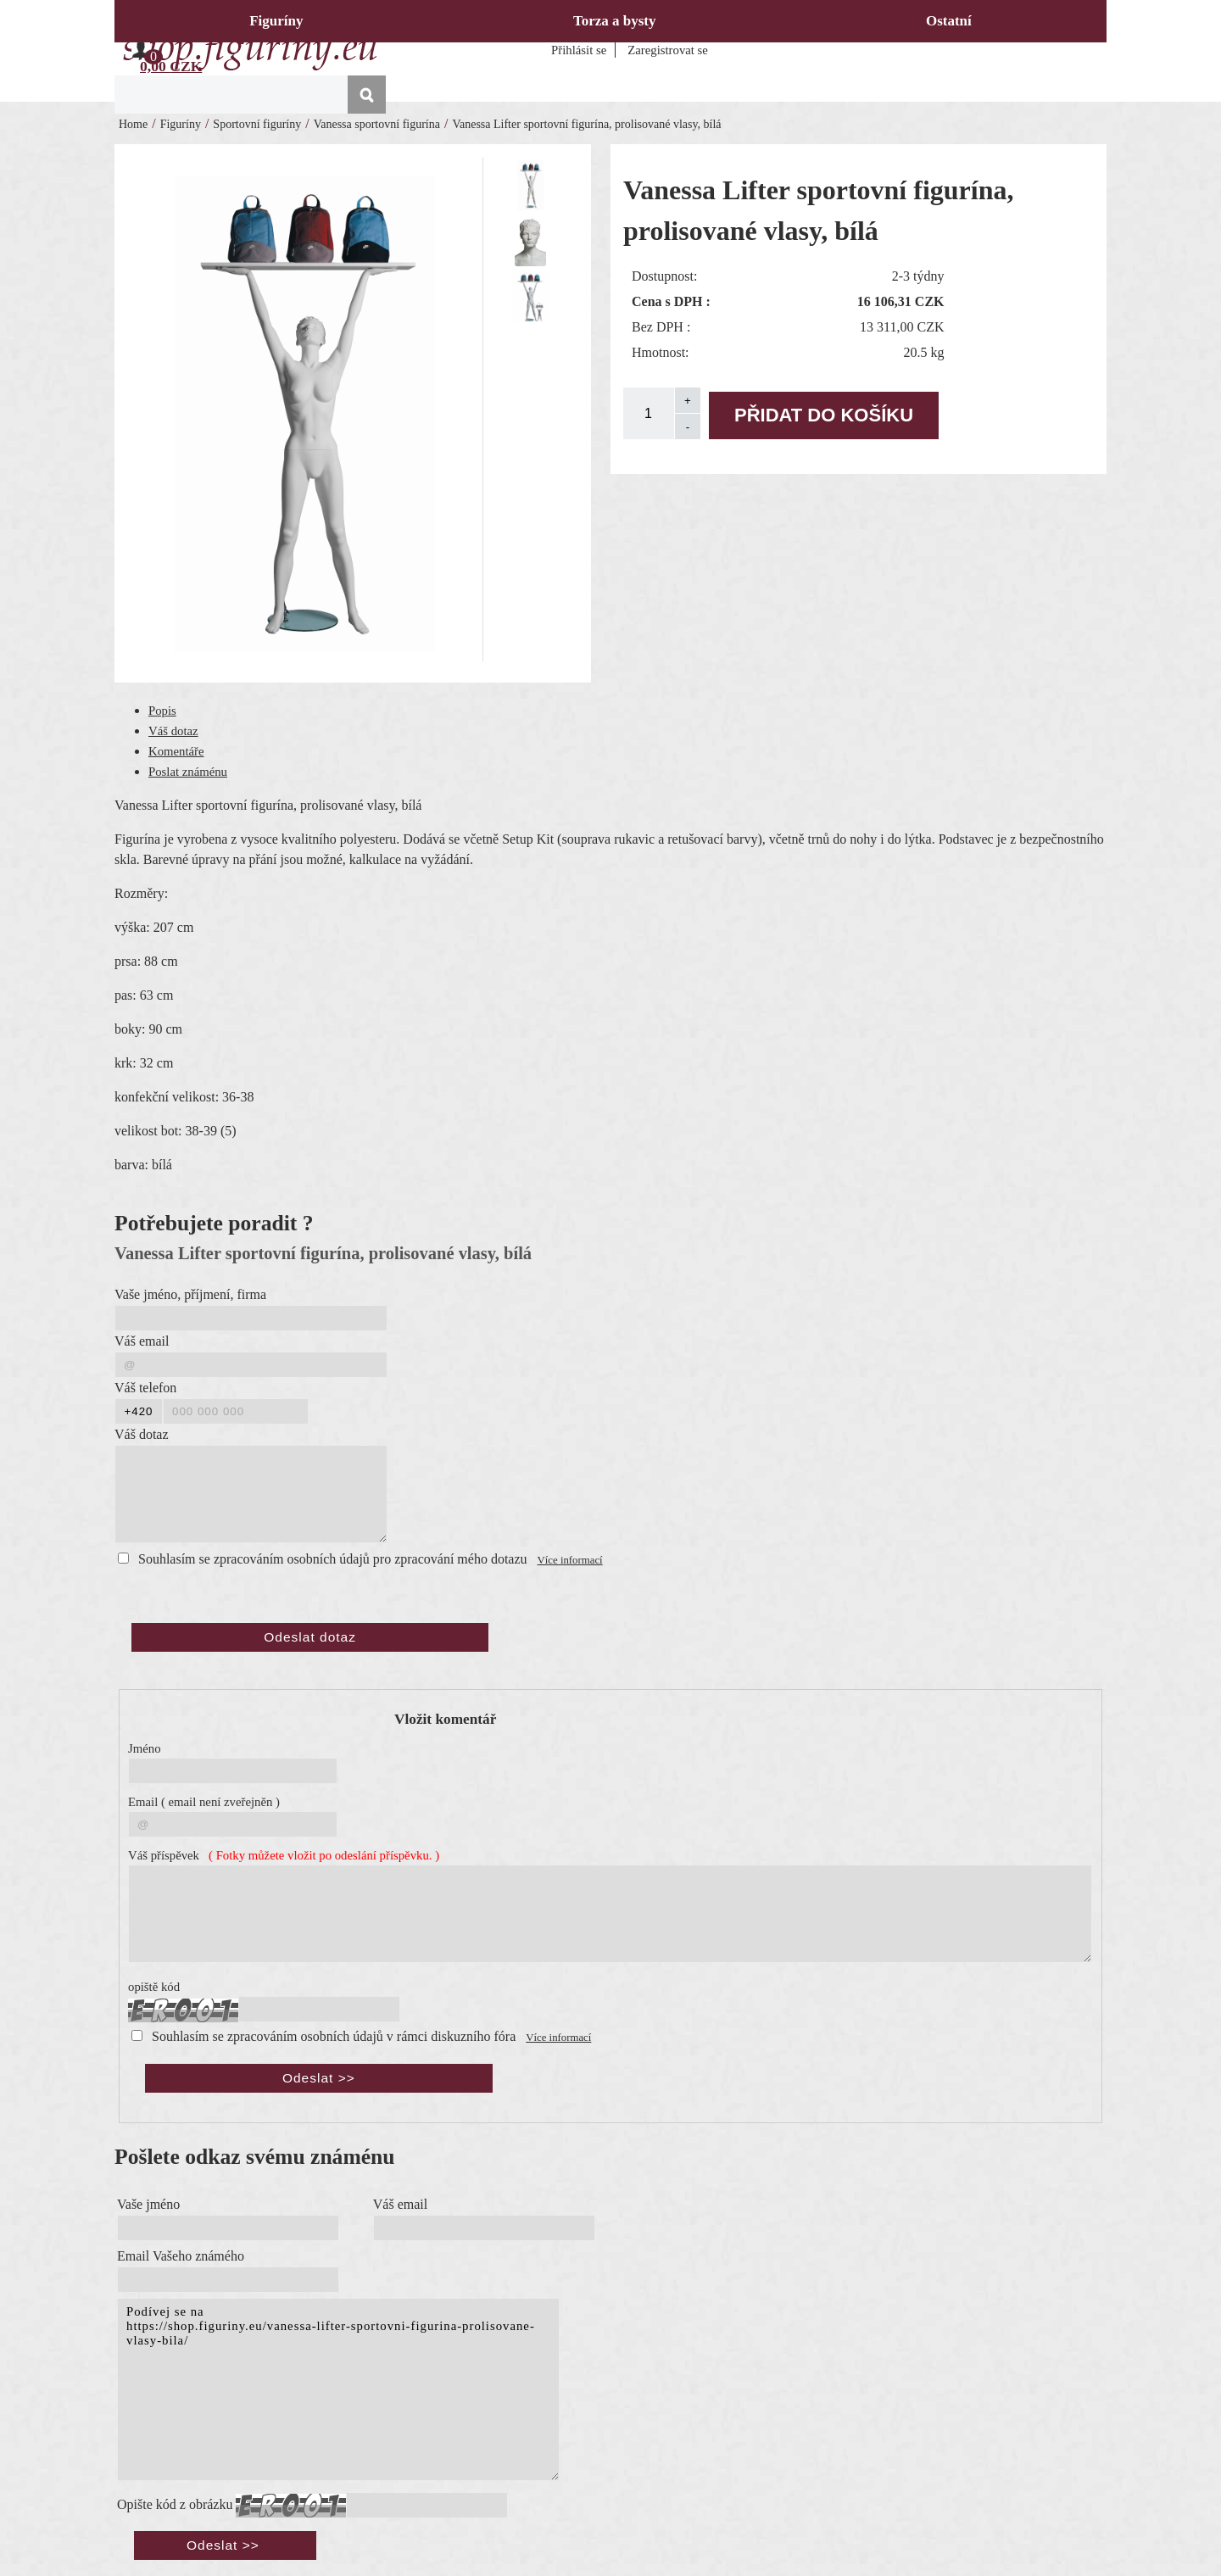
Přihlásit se (578, 50)
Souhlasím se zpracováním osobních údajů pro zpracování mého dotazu (332, 1559)
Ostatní (949, 21)
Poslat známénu (187, 771)
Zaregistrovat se (667, 50)
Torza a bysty (614, 21)
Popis (162, 710)
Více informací (570, 1560)
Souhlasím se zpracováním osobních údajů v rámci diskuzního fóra (334, 2036)
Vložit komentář (445, 1719)
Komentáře (176, 751)
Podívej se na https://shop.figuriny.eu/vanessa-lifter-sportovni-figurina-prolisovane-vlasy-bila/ (338, 2389)
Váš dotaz (173, 731)
